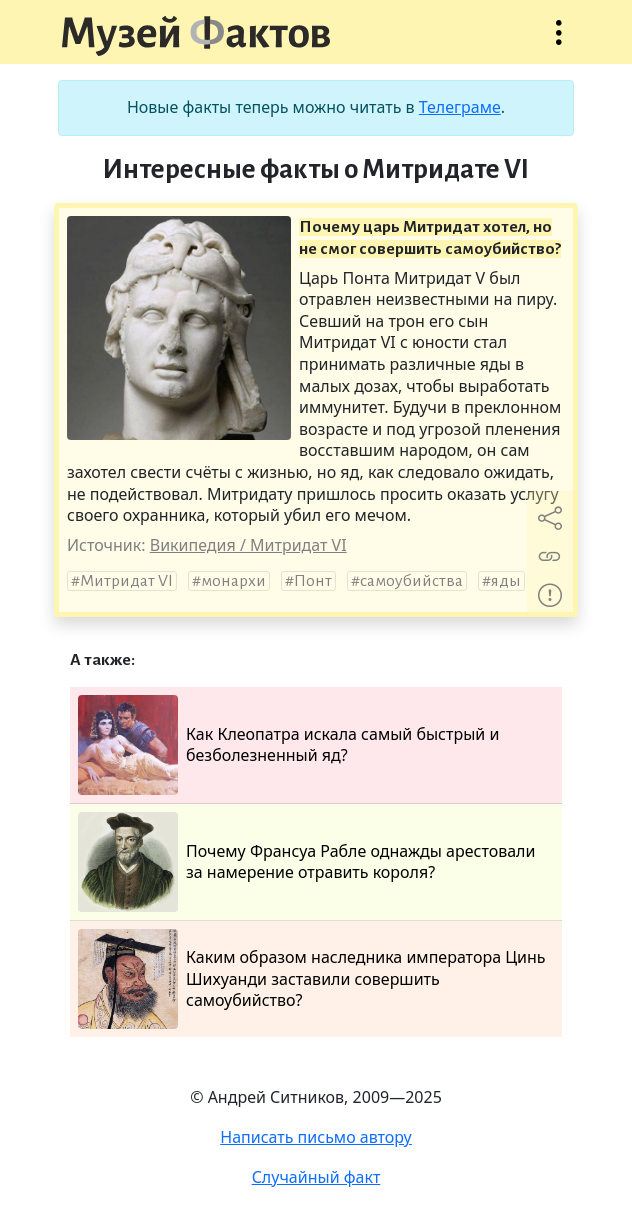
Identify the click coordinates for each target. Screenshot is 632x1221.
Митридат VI (126, 581)
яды (506, 581)
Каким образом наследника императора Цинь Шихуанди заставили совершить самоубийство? (312, 979)
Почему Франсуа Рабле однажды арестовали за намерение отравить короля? (306, 862)
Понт (313, 581)
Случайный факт (316, 1177)
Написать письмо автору (316, 1137)
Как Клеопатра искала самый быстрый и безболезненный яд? (288, 745)
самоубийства (411, 581)
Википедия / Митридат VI (248, 545)
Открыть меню (559, 42)
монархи (233, 581)
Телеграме (460, 107)
